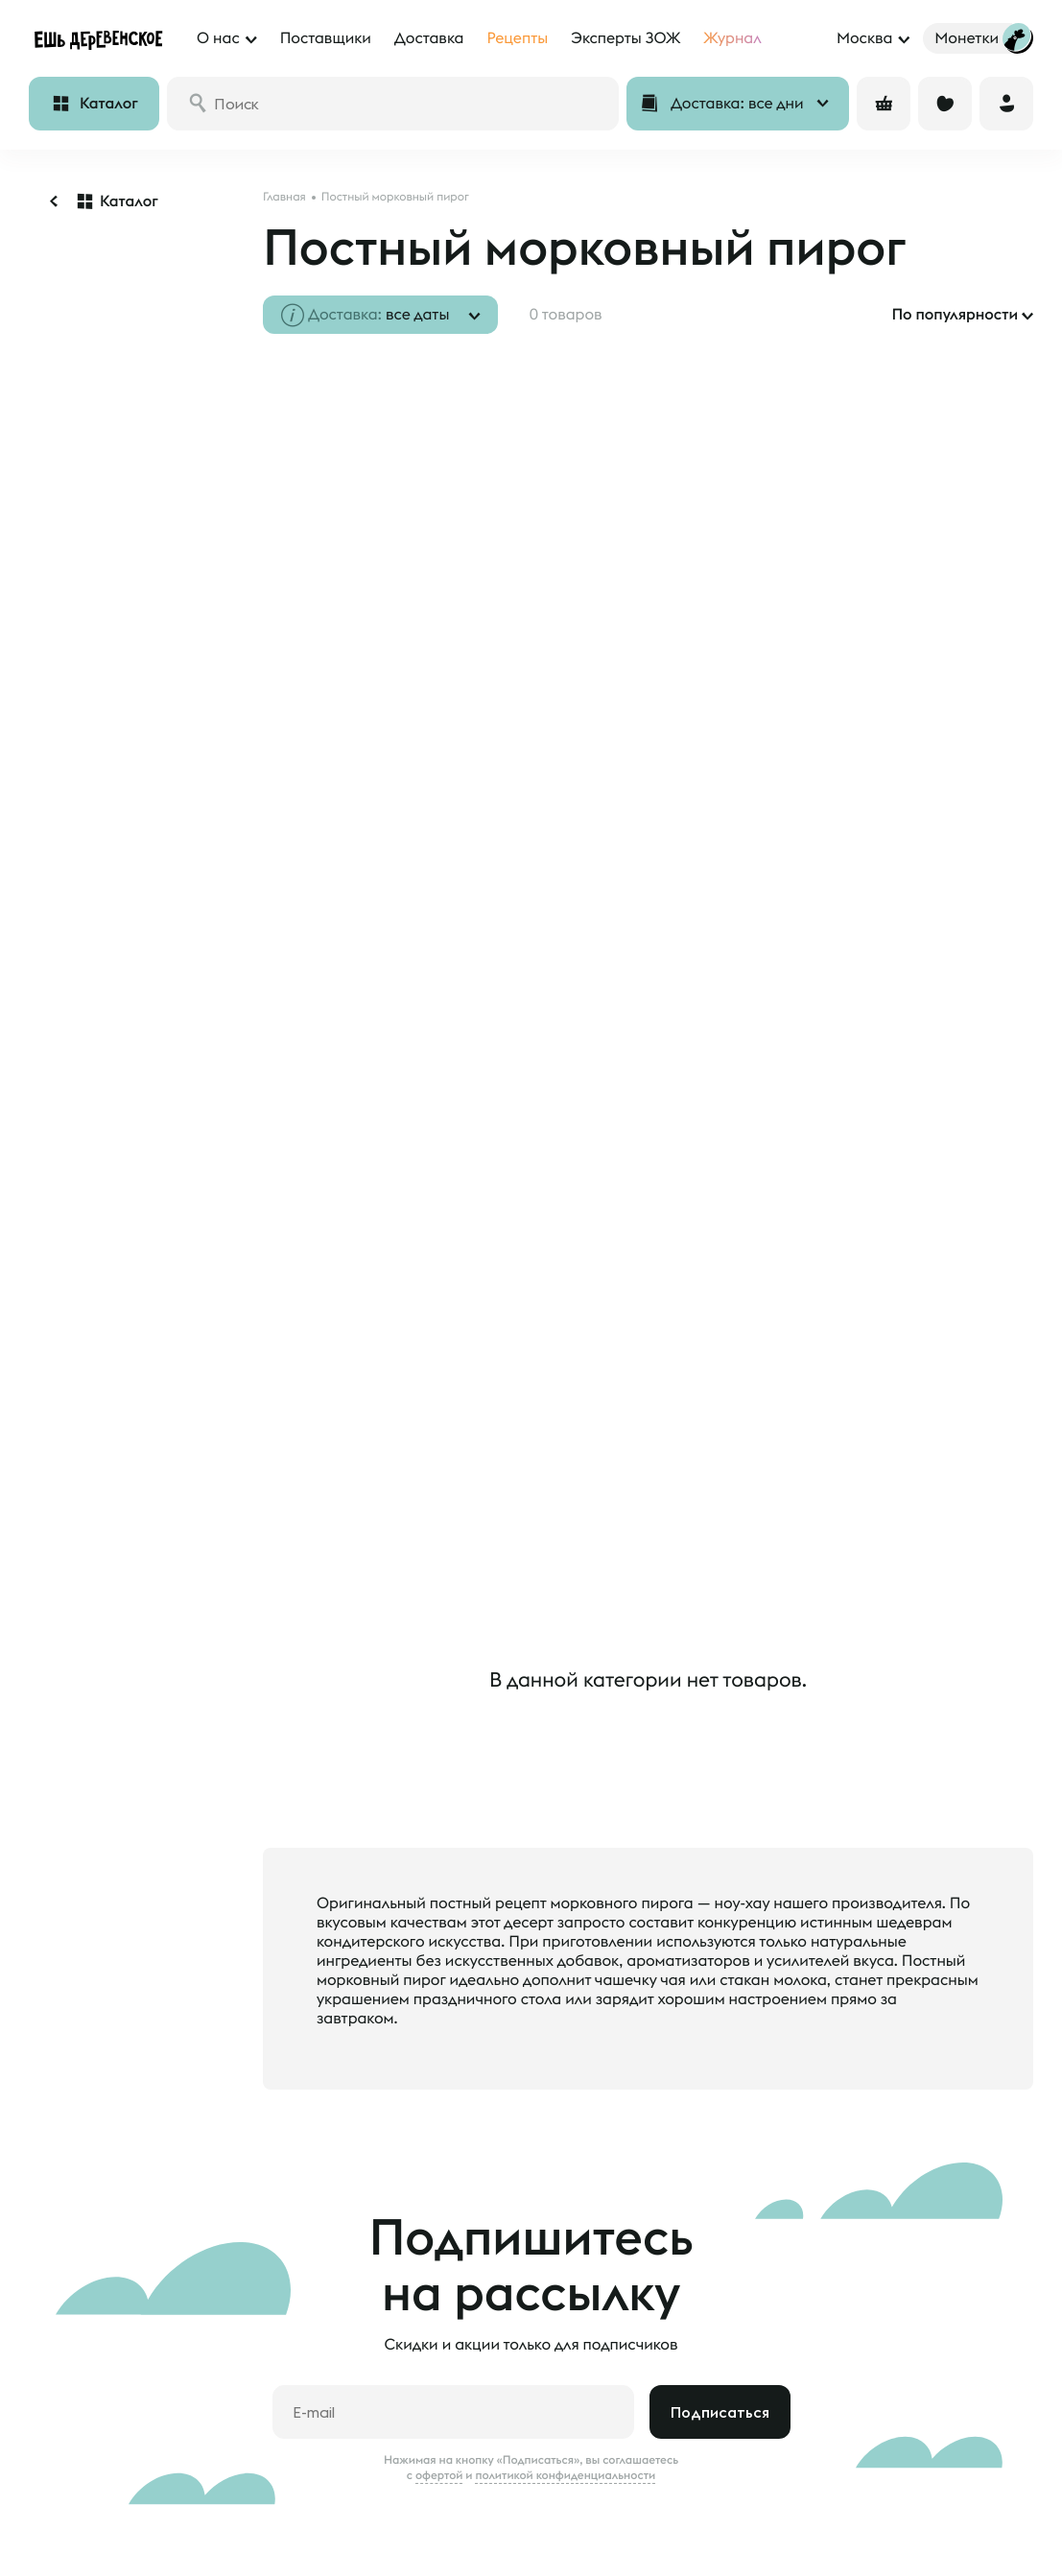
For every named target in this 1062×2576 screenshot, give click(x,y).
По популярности (954, 314)
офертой (439, 2342)
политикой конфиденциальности (565, 2342)
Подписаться (720, 2278)
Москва (864, 38)
